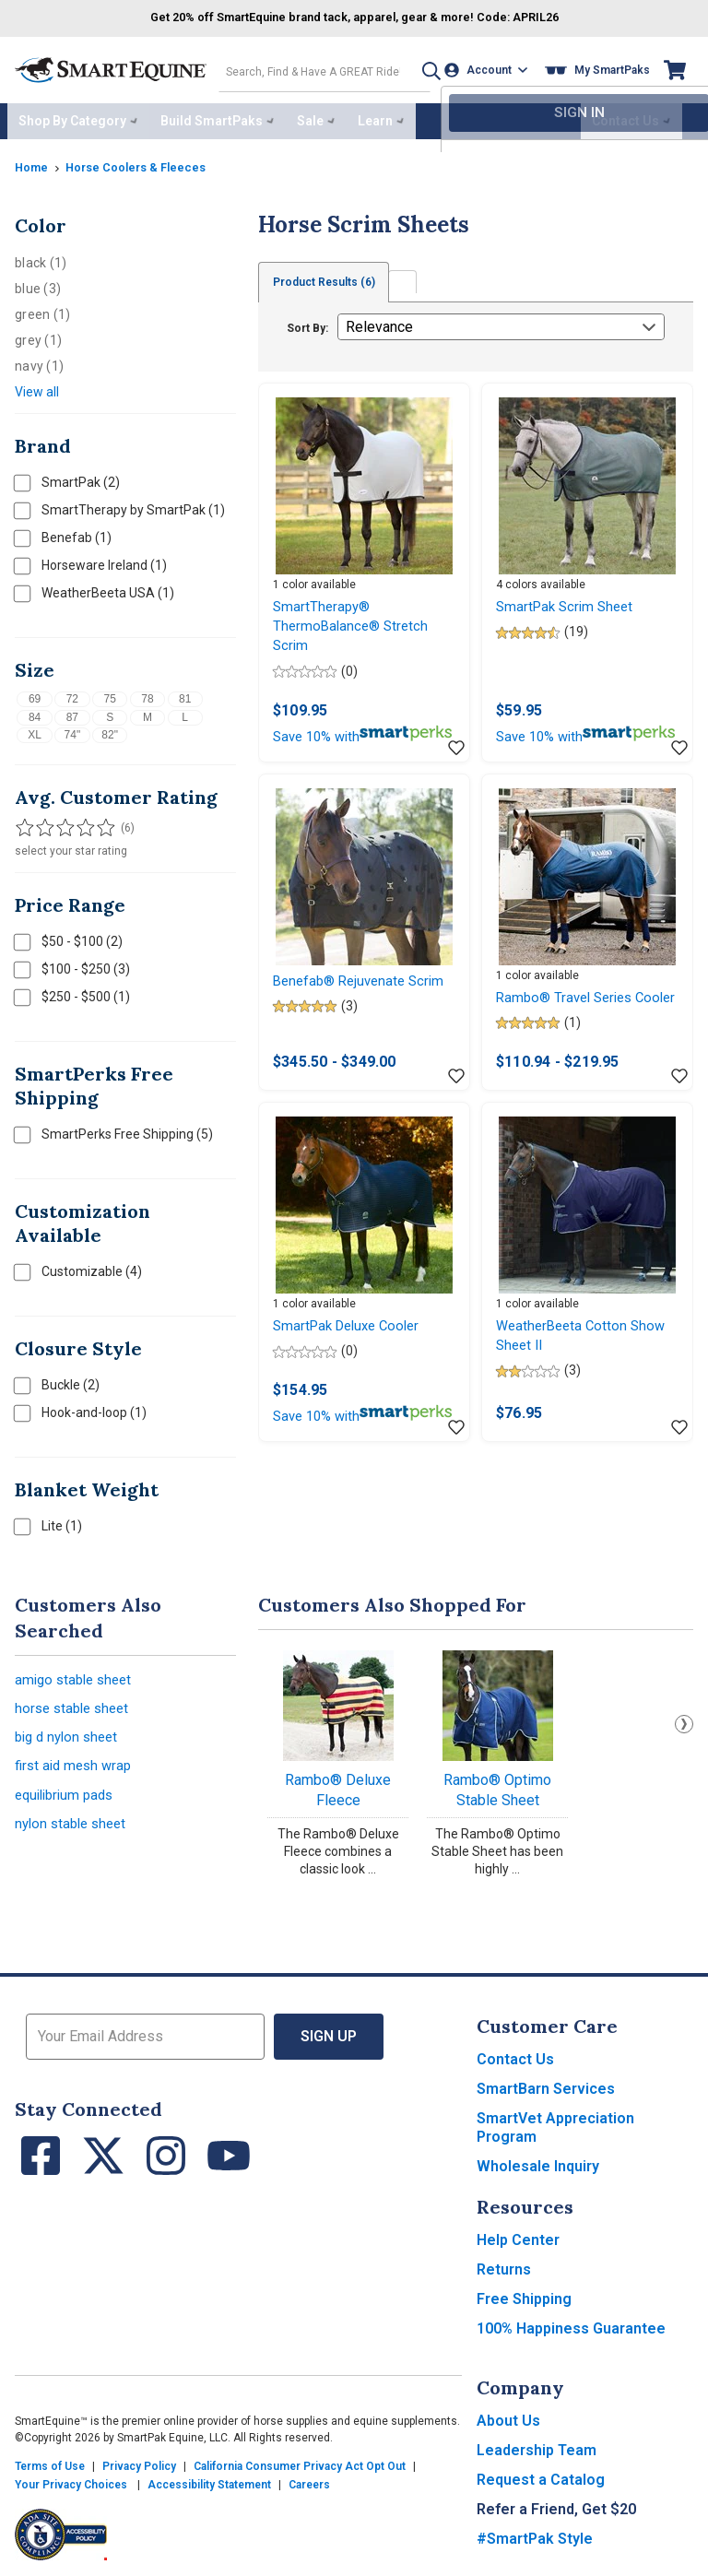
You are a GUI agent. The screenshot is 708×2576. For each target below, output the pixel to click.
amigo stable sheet (77, 1675)
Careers (309, 2479)
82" (109, 729)
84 (35, 711)
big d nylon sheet (70, 1738)
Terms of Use (50, 2460)
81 (185, 693)
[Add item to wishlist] (456, 772)
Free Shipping (524, 2293)
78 (147, 693)
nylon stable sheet (74, 1832)
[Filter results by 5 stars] (97, 822)
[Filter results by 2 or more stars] (42, 822)
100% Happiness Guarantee (571, 2323)
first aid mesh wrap (76, 1769)
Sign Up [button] (329, 2030)
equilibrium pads (68, 1801)
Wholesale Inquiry (538, 2160)
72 (72, 693)
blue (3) (38, 283)
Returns (504, 2264)
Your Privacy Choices (71, 2479)
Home (33, 161)
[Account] (490, 68)
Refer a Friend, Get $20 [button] (556, 2503)
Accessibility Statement (209, 2479)
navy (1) (39, 360)
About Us (508, 2415)
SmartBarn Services (546, 2083)
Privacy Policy (139, 2460)
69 (35, 693)
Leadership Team (536, 2444)
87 (72, 711)
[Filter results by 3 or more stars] (61, 822)
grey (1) (38, 334)
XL (34, 729)
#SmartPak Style (535, 2533)
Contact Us (515, 2053)
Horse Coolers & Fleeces (145, 161)
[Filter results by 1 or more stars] (24, 822)
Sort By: (307, 322)
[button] (419, 68)
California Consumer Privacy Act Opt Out (300, 2460)
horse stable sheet (75, 1707)
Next (684, 1718)
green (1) (42, 308)
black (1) (40, 257)
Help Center (518, 2234)
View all (37, 386)
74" (73, 729)
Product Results (328, 276)
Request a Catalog (541, 2474)
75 (109, 693)
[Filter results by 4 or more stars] (79, 822)
